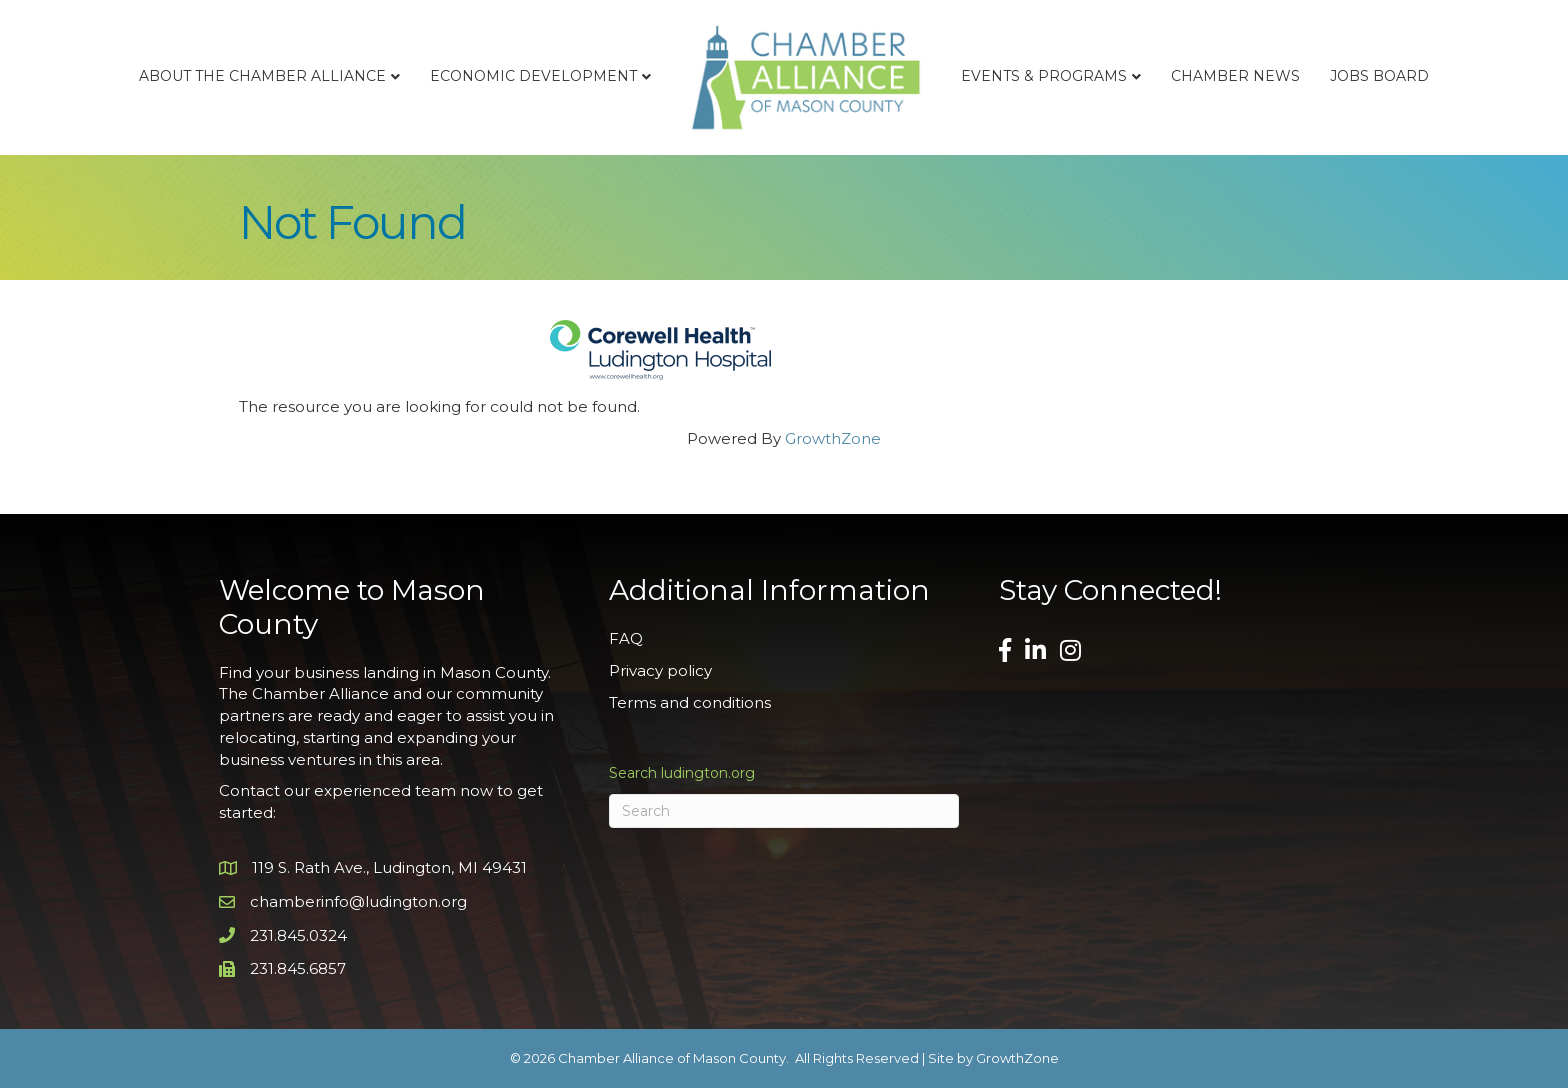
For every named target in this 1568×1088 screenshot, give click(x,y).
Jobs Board (1379, 76)
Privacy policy (660, 670)
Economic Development (533, 76)
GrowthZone (833, 438)
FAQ (626, 638)
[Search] (784, 811)
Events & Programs (1044, 76)
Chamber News (1235, 76)
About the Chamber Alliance (262, 76)
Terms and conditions (690, 702)
